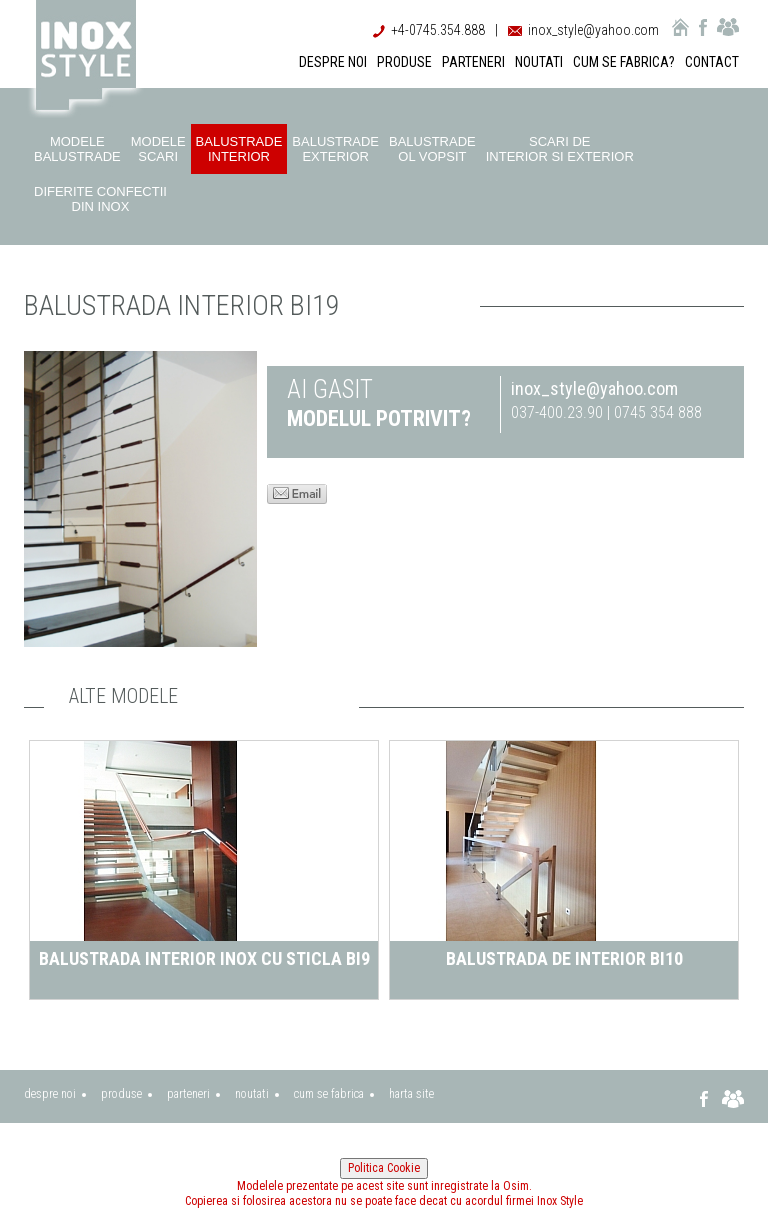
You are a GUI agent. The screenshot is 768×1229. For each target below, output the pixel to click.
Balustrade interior (239, 149)
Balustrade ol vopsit (432, 149)
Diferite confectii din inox (100, 199)
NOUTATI (539, 62)
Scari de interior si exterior (560, 149)
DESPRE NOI (333, 62)
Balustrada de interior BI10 (564, 958)
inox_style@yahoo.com (593, 30)
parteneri (188, 1094)
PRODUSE (404, 62)
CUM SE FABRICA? (624, 62)
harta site (411, 1094)
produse (121, 1094)
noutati (252, 1094)
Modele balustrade (77, 149)
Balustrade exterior (335, 149)
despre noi (50, 1094)
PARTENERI (473, 62)
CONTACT (712, 62)
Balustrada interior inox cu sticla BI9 (204, 958)
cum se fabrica (329, 1094)
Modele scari (158, 149)
